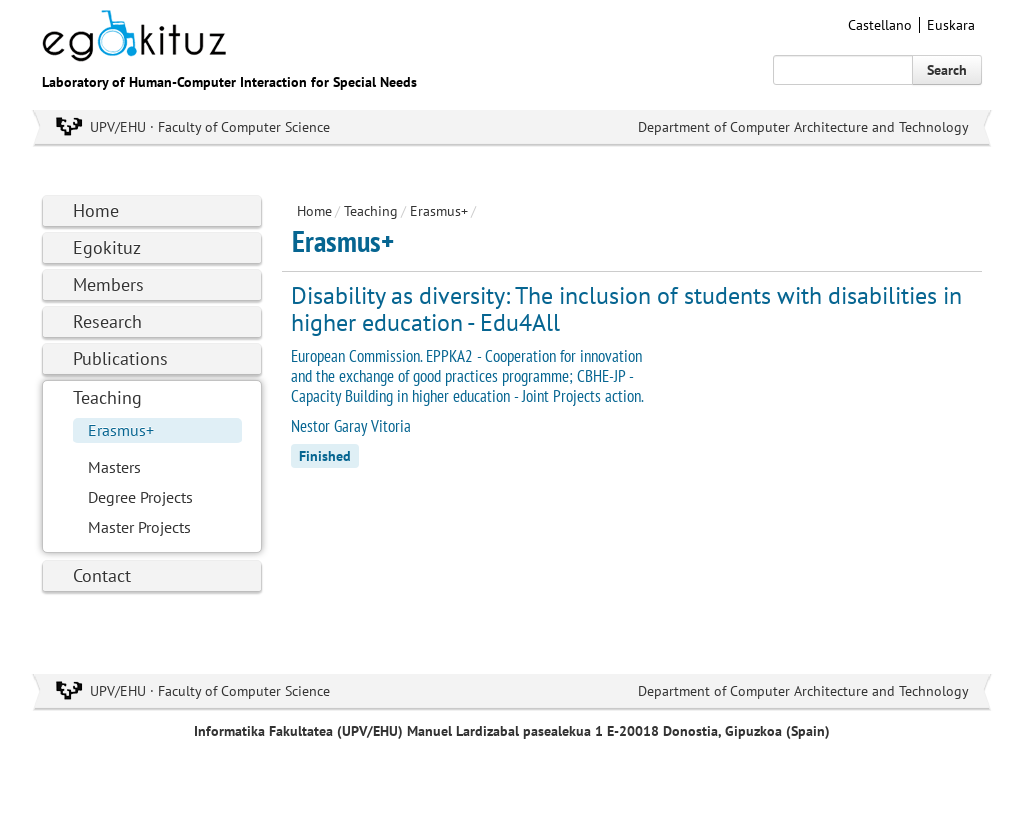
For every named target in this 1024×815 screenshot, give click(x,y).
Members (108, 284)
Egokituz (107, 247)
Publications (120, 358)
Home (96, 210)
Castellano (880, 25)
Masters (114, 467)
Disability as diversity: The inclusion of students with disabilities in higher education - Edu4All (626, 309)
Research (107, 321)
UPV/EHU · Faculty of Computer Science (210, 127)
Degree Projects (140, 497)
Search (947, 70)
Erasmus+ (121, 430)
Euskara (951, 25)
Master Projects (139, 527)
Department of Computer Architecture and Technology (803, 127)
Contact (102, 575)
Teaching (107, 397)
